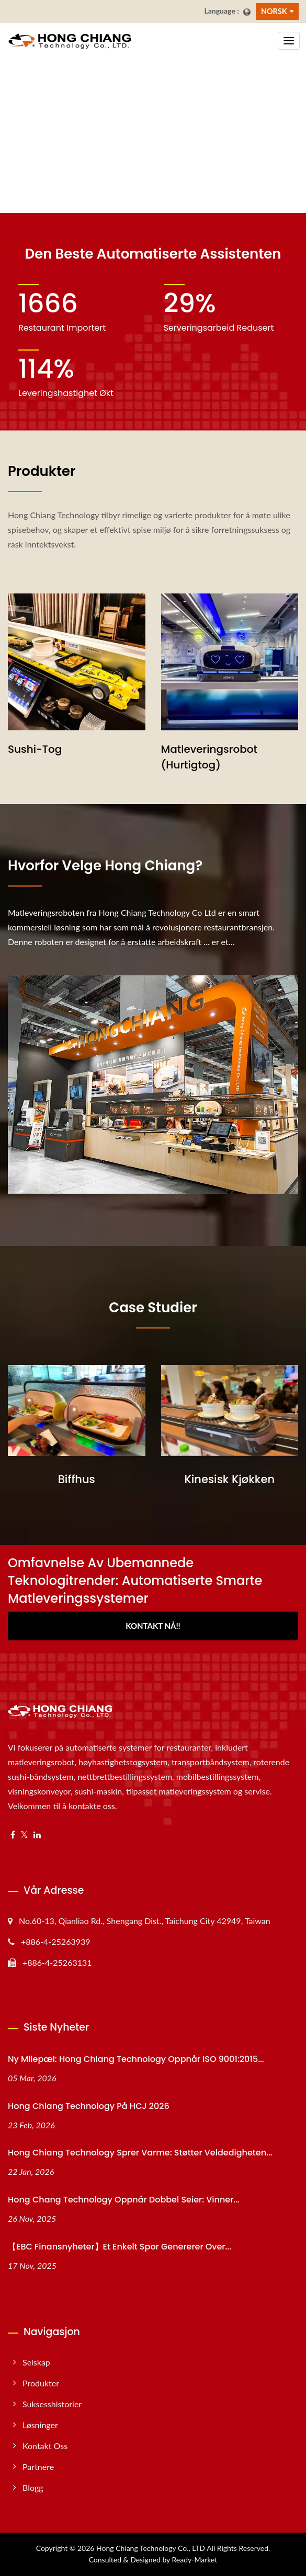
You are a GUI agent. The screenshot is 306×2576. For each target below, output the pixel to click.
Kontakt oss (44, 2446)
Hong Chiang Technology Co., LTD (150, 2548)
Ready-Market (195, 2559)
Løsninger (40, 2425)
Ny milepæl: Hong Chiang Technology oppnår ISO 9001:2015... (136, 2059)
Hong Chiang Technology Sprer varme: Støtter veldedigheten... (140, 2153)
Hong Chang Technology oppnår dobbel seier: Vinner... (124, 2200)
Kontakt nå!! (153, 1625)
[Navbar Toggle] (289, 41)
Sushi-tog (35, 749)
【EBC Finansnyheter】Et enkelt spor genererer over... (119, 2247)
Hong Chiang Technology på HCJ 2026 (88, 2106)
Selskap (36, 2362)
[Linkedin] (37, 1835)
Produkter (40, 2383)
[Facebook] (12, 1835)
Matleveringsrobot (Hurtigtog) (209, 757)
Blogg (32, 2487)
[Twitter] (24, 1835)
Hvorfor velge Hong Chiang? (105, 865)
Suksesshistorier (52, 2404)
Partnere (38, 2467)
